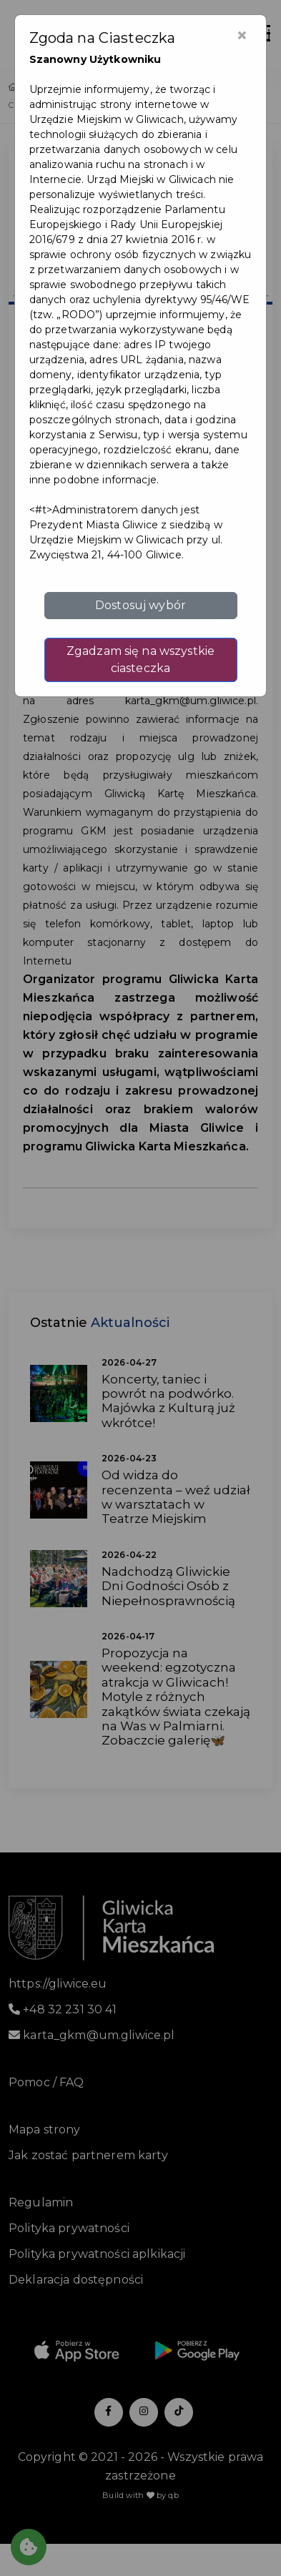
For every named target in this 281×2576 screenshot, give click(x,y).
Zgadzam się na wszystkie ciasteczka (140, 659)
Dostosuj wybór (140, 605)
